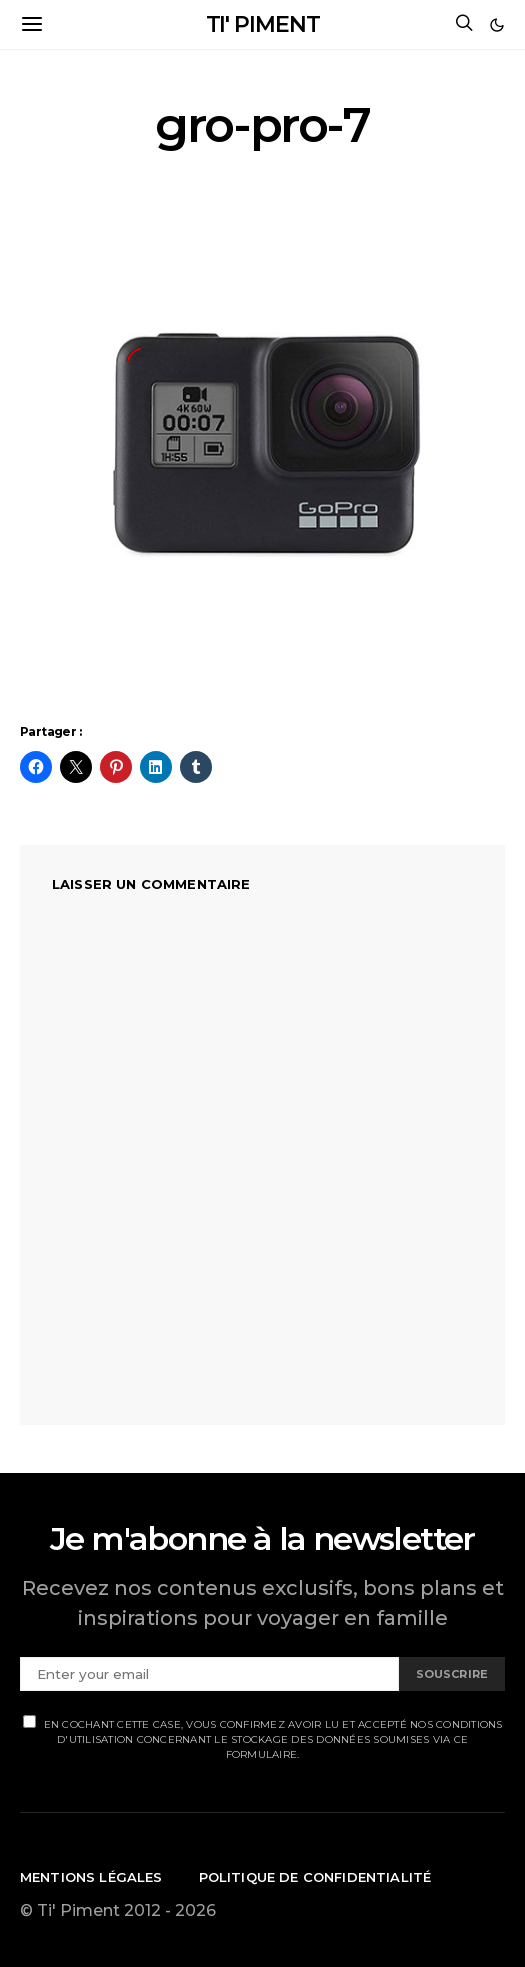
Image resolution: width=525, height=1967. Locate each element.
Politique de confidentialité (315, 1877)
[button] (497, 25)
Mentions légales (91, 1877)
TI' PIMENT (263, 24)
